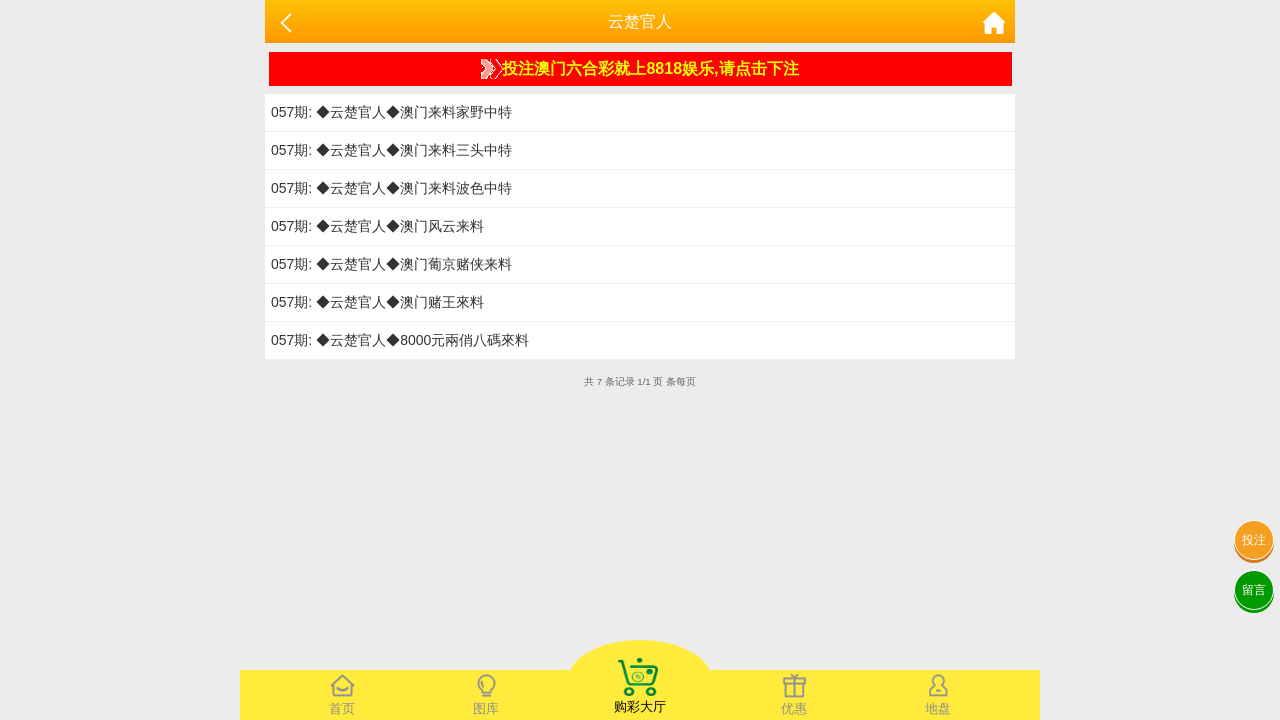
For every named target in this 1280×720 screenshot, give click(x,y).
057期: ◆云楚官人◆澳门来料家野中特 (391, 112)
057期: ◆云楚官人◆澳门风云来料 (377, 226)
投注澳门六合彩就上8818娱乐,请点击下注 (639, 69)
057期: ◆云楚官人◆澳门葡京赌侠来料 (391, 264)
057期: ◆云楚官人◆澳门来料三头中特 (391, 150)
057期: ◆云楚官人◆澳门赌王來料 (377, 302)
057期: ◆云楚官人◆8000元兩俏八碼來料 (400, 340)
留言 (1254, 590)
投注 (1254, 540)
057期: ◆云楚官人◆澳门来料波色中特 (391, 188)
